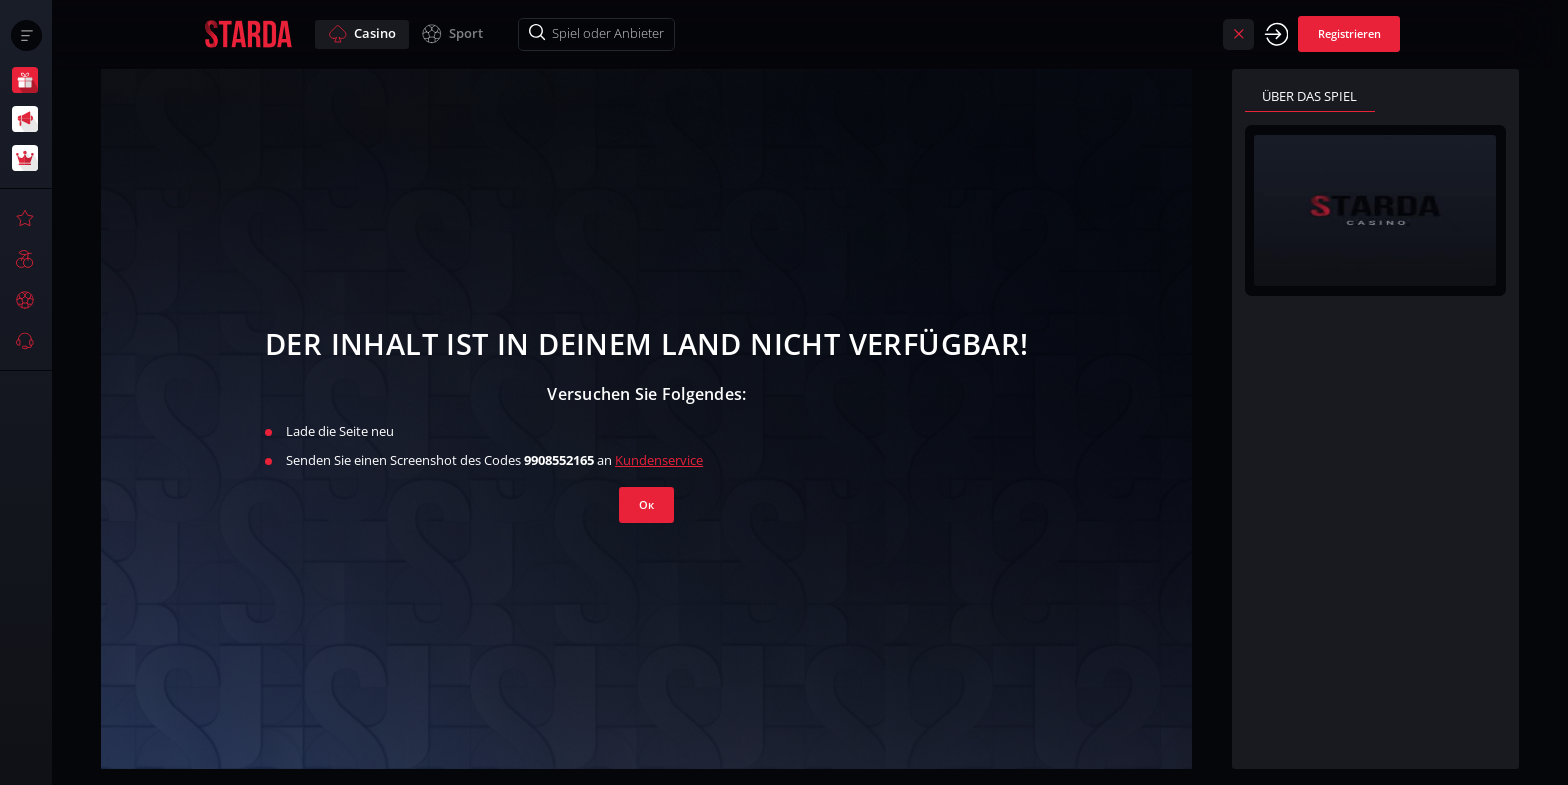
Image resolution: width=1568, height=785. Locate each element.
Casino (362, 34)
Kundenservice (659, 460)
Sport (452, 34)
